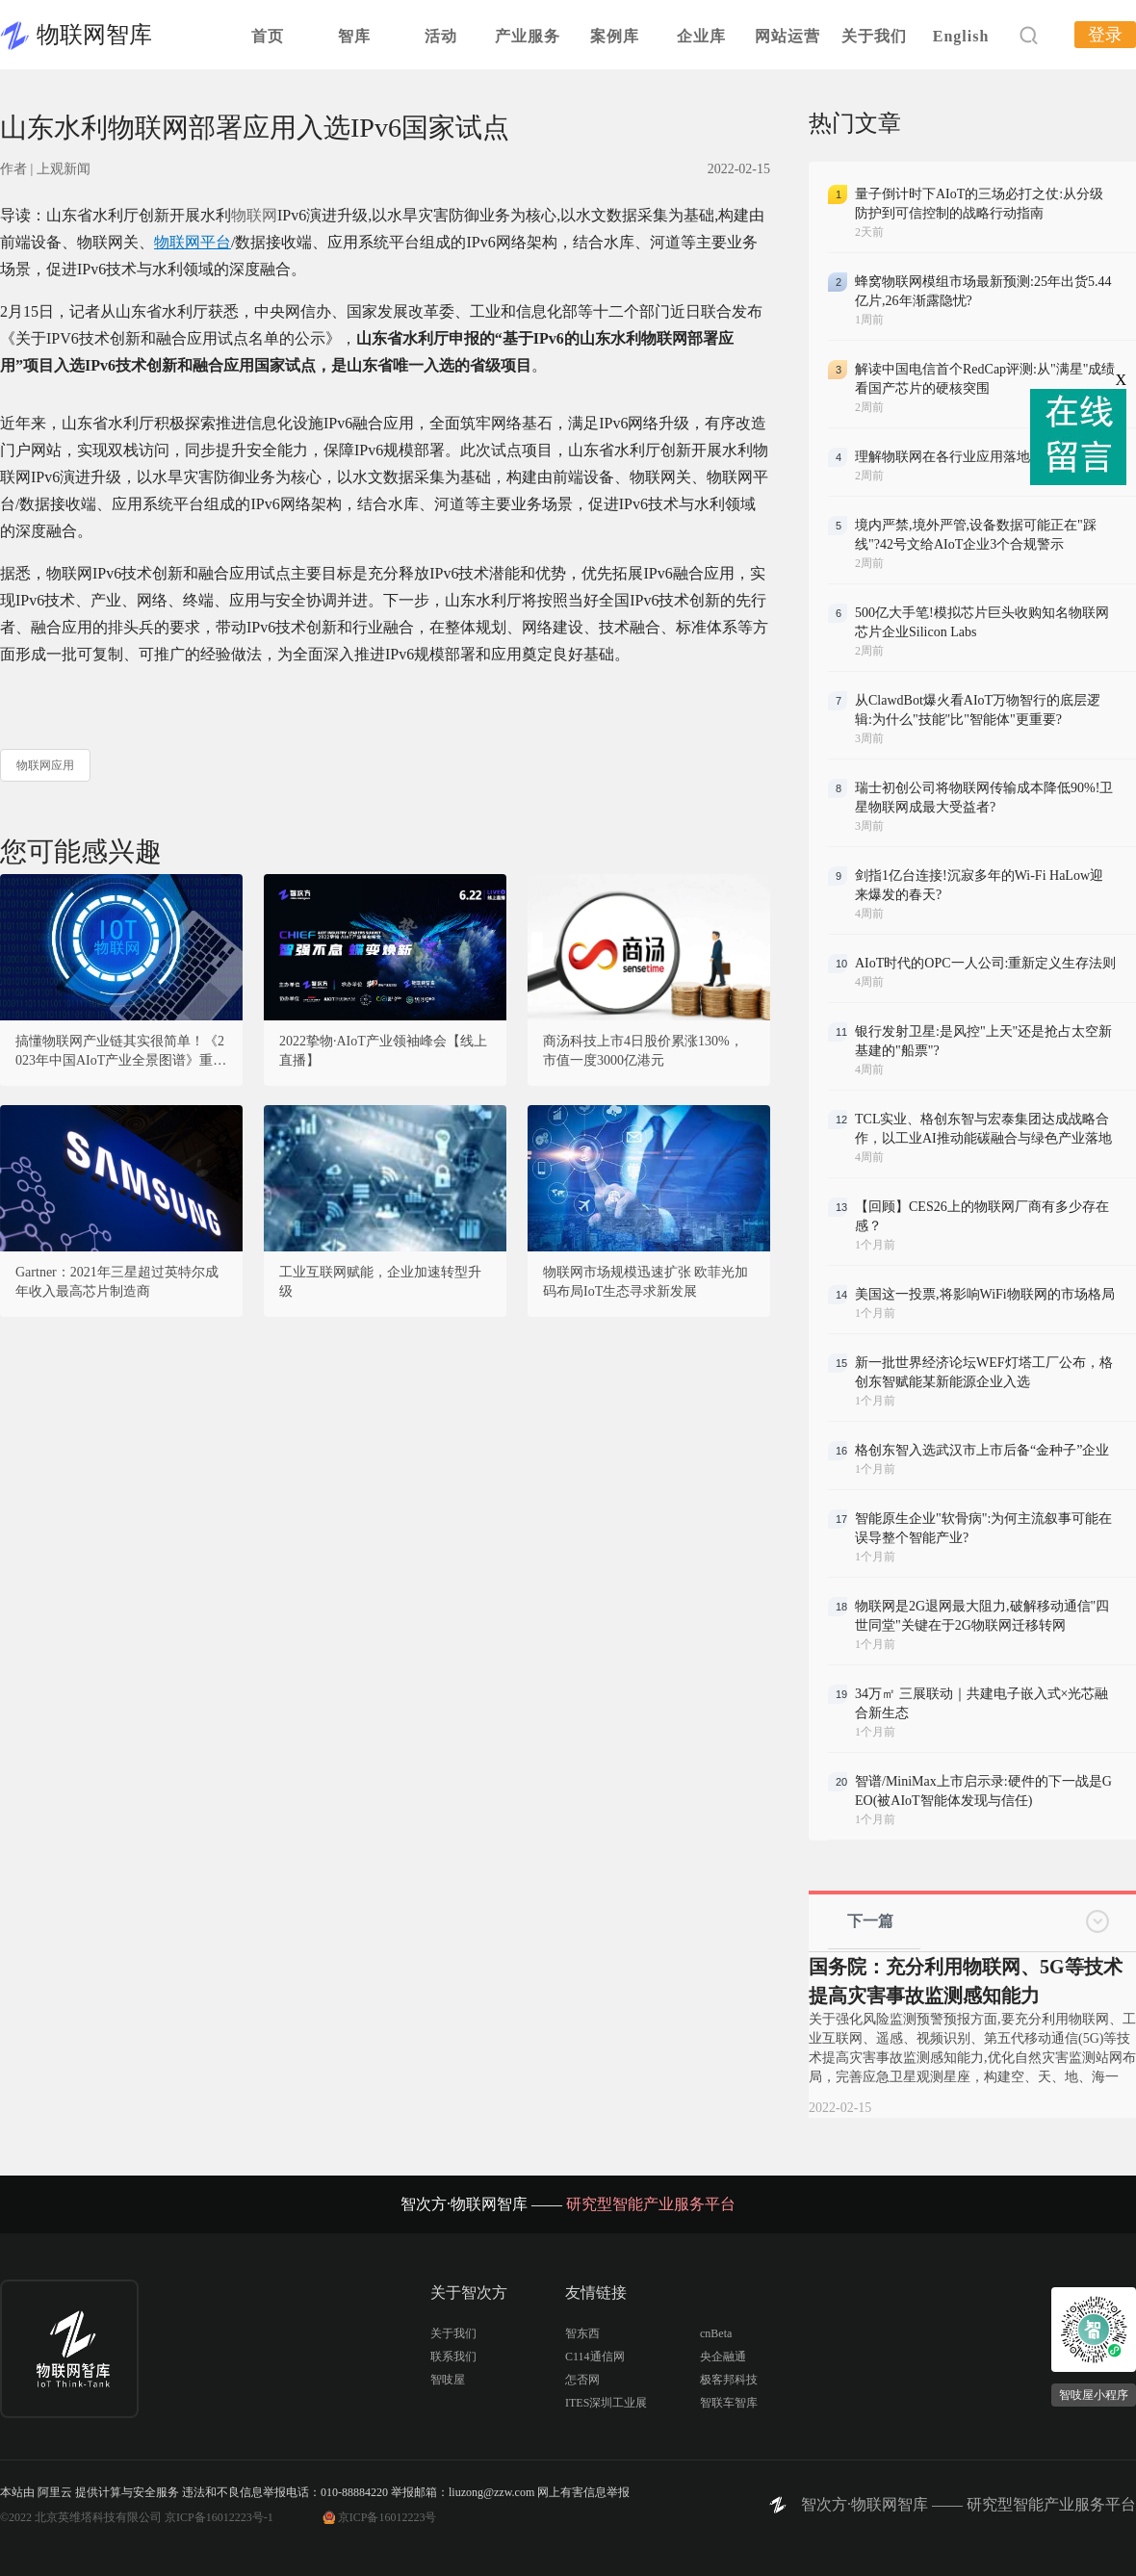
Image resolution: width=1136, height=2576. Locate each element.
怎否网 (582, 2379)
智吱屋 (447, 2379)
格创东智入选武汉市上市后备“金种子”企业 (982, 1450)
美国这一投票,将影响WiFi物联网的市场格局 (985, 1294)
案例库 (614, 36)
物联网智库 (94, 34)
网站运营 (787, 36)
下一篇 (870, 1921)
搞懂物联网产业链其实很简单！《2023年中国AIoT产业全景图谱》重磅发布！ (120, 1052)
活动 (441, 36)
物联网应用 (45, 765)
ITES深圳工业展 (606, 2402)
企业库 (701, 36)
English (961, 36)
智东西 (582, 2333)
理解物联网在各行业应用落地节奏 (956, 457)
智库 (354, 36)
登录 (1105, 34)
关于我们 (874, 36)
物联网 (254, 215)
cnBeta (716, 2333)
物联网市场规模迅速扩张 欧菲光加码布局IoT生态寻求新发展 (646, 1282)
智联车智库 (729, 2402)
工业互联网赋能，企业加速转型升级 (380, 1282)
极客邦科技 (729, 2379)
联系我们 (453, 2356)
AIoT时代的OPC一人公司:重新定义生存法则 (985, 963)
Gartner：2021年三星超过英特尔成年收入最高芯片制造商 (117, 1282)
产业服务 (527, 36)
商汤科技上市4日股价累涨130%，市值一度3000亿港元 (643, 1051)
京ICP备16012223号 (387, 2517)
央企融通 (723, 2356)
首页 (267, 36)
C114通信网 (595, 2356)
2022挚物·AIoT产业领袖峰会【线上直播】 (383, 1051)
